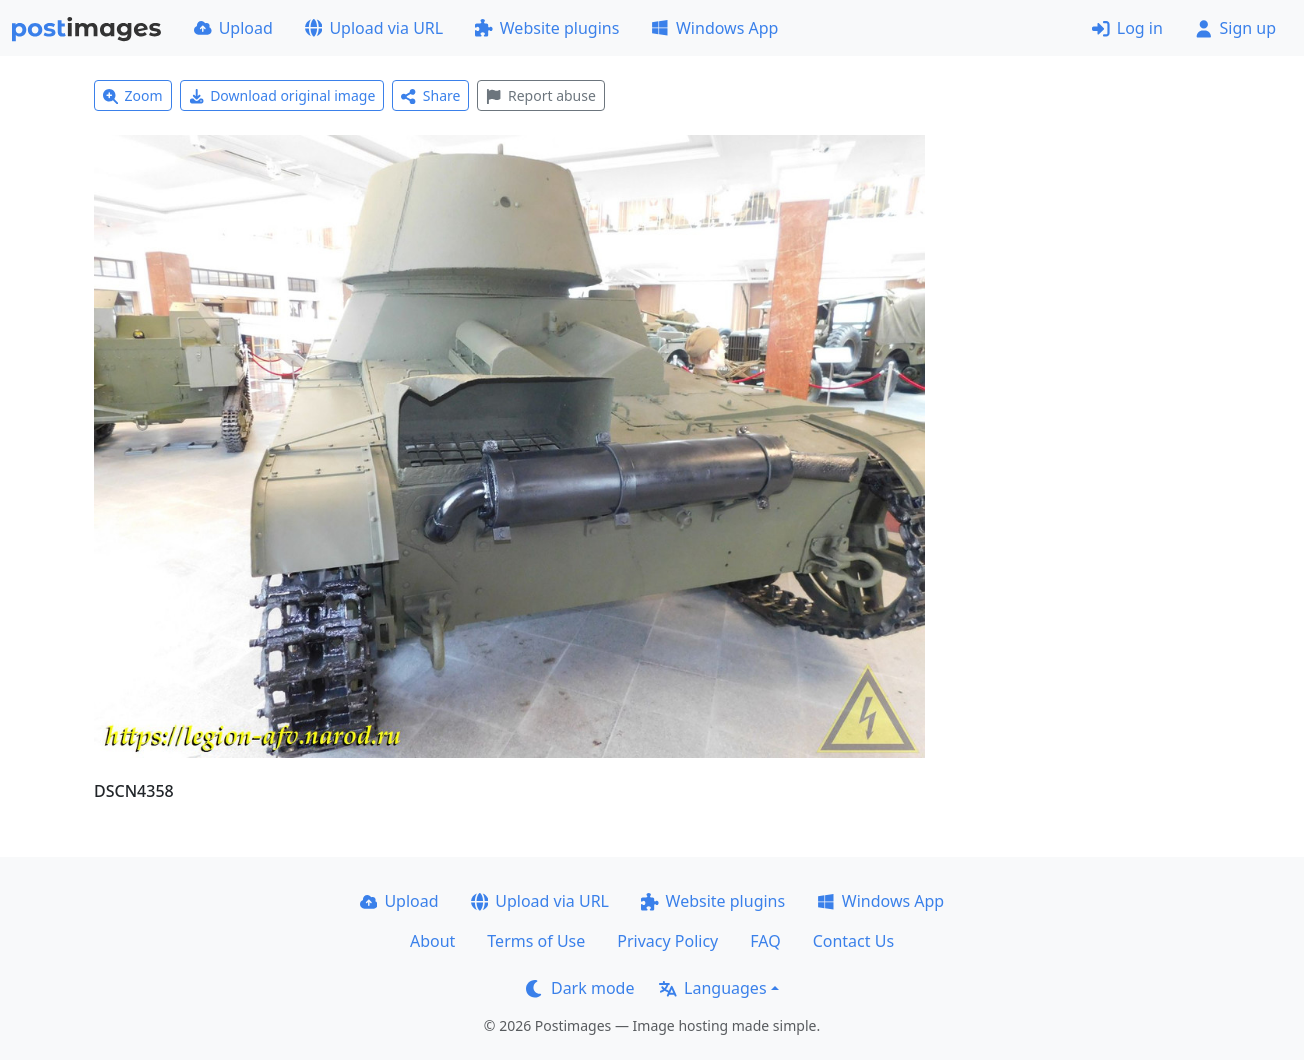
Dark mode (580, 988)
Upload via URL (374, 28)
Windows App (714, 28)
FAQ (765, 941)
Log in (1127, 28)
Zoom (133, 95)
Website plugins (547, 28)
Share (430, 95)
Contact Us (853, 941)
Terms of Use (536, 941)
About (432, 941)
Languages (712, 988)
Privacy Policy (667, 941)
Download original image (282, 95)
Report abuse (540, 95)
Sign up (1235, 28)
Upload (233, 28)
